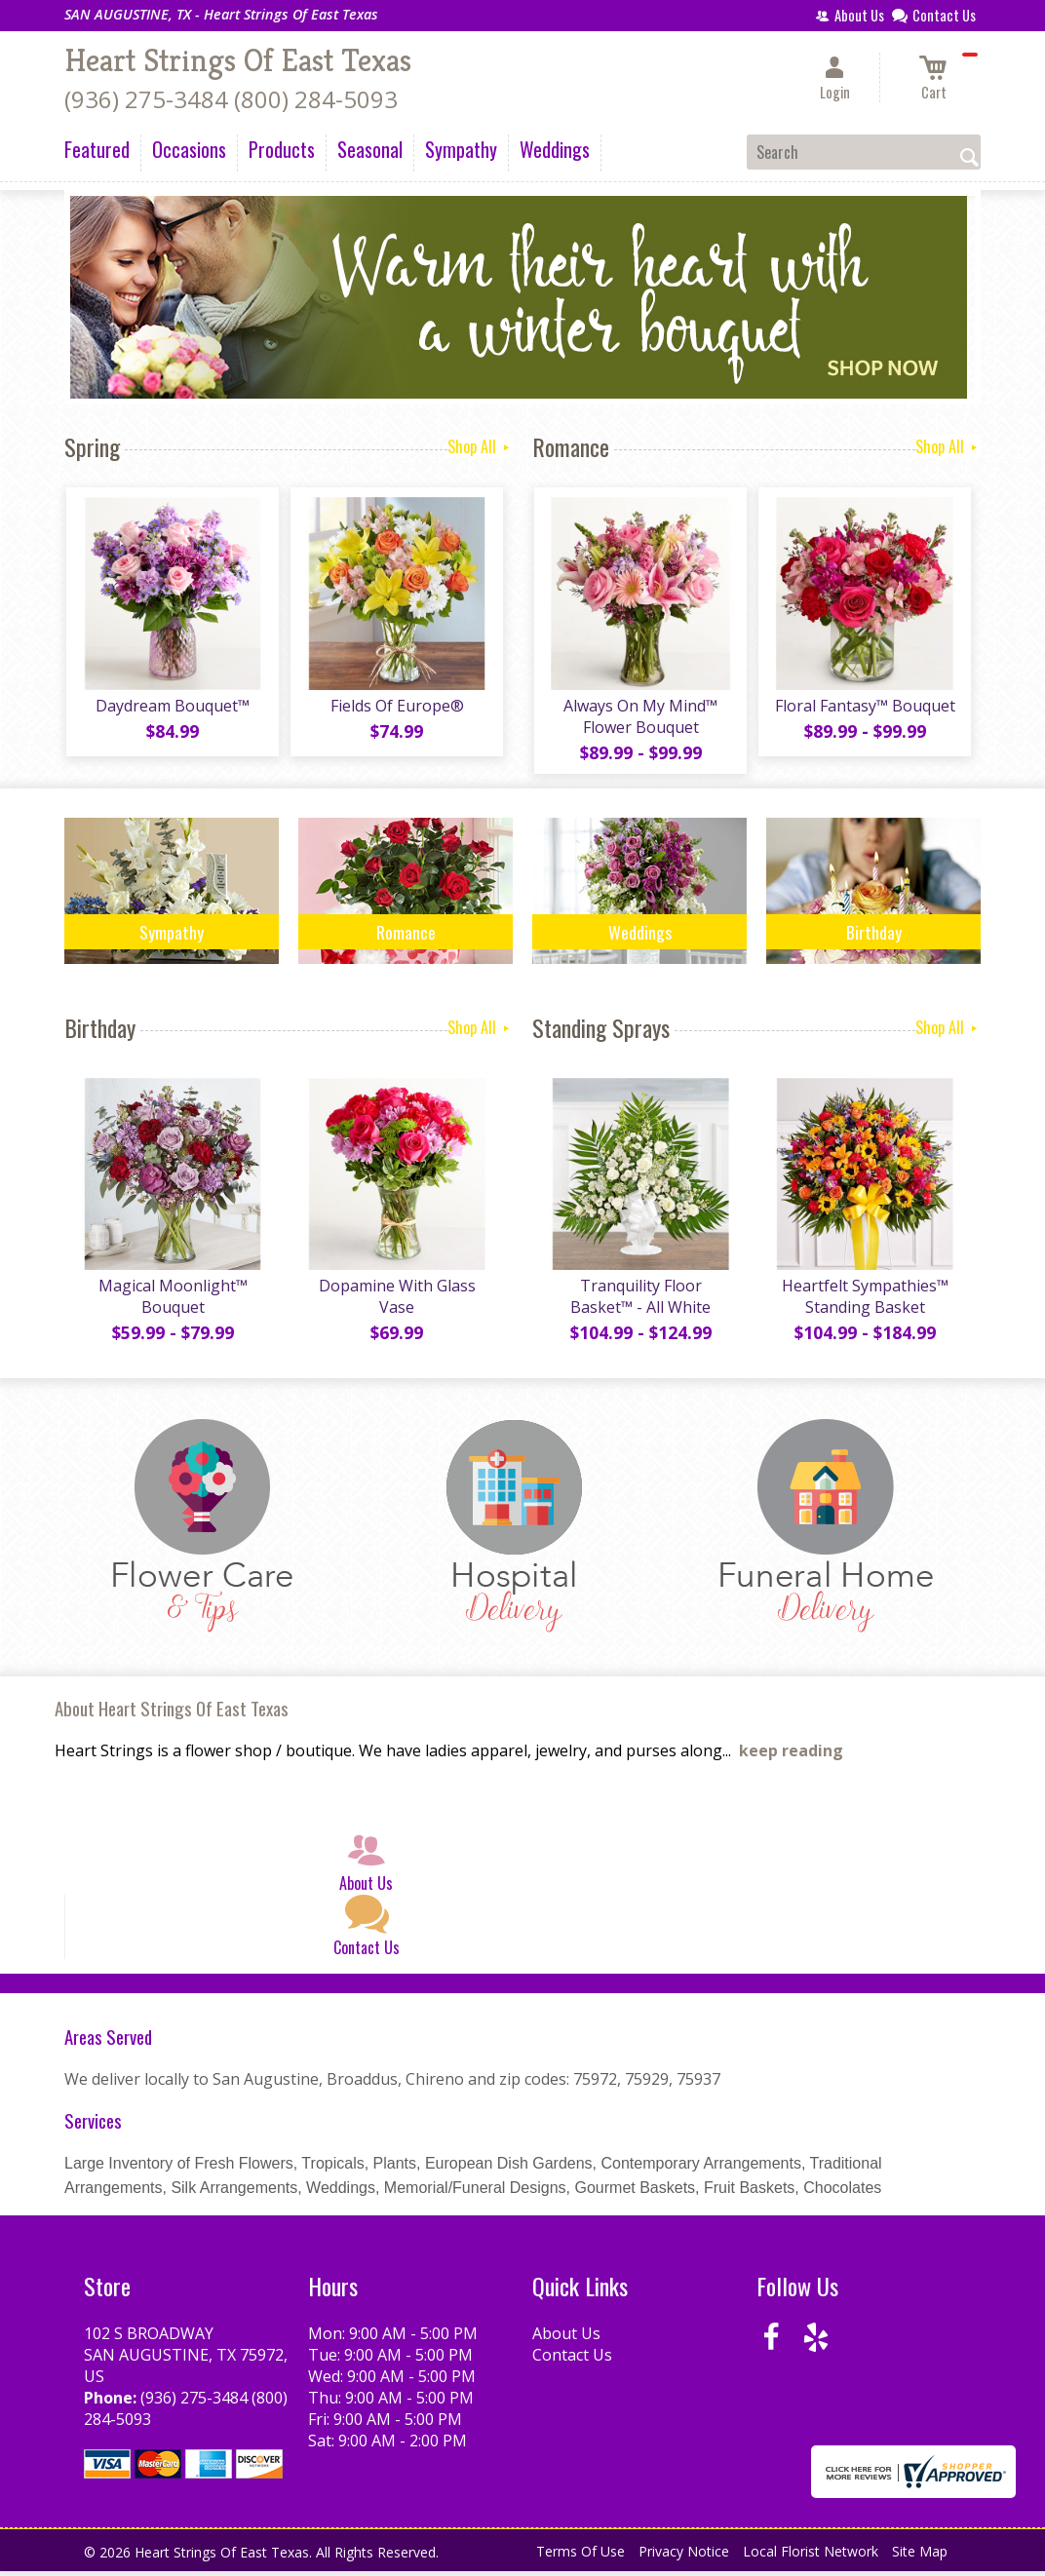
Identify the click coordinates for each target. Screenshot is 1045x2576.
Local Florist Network (810, 2556)
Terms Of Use (580, 2556)
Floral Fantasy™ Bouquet (864, 707)
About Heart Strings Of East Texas (172, 1713)
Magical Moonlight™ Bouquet (172, 1301)
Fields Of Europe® (396, 707)
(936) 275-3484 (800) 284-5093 (231, 99)
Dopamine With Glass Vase (396, 1301)
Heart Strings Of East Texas (237, 60)
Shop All (480, 446)
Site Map (920, 2556)
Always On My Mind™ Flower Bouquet (639, 718)
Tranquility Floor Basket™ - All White (639, 1301)
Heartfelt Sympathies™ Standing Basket (864, 1301)
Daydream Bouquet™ (172, 707)
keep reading (791, 1755)
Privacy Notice (684, 2556)
